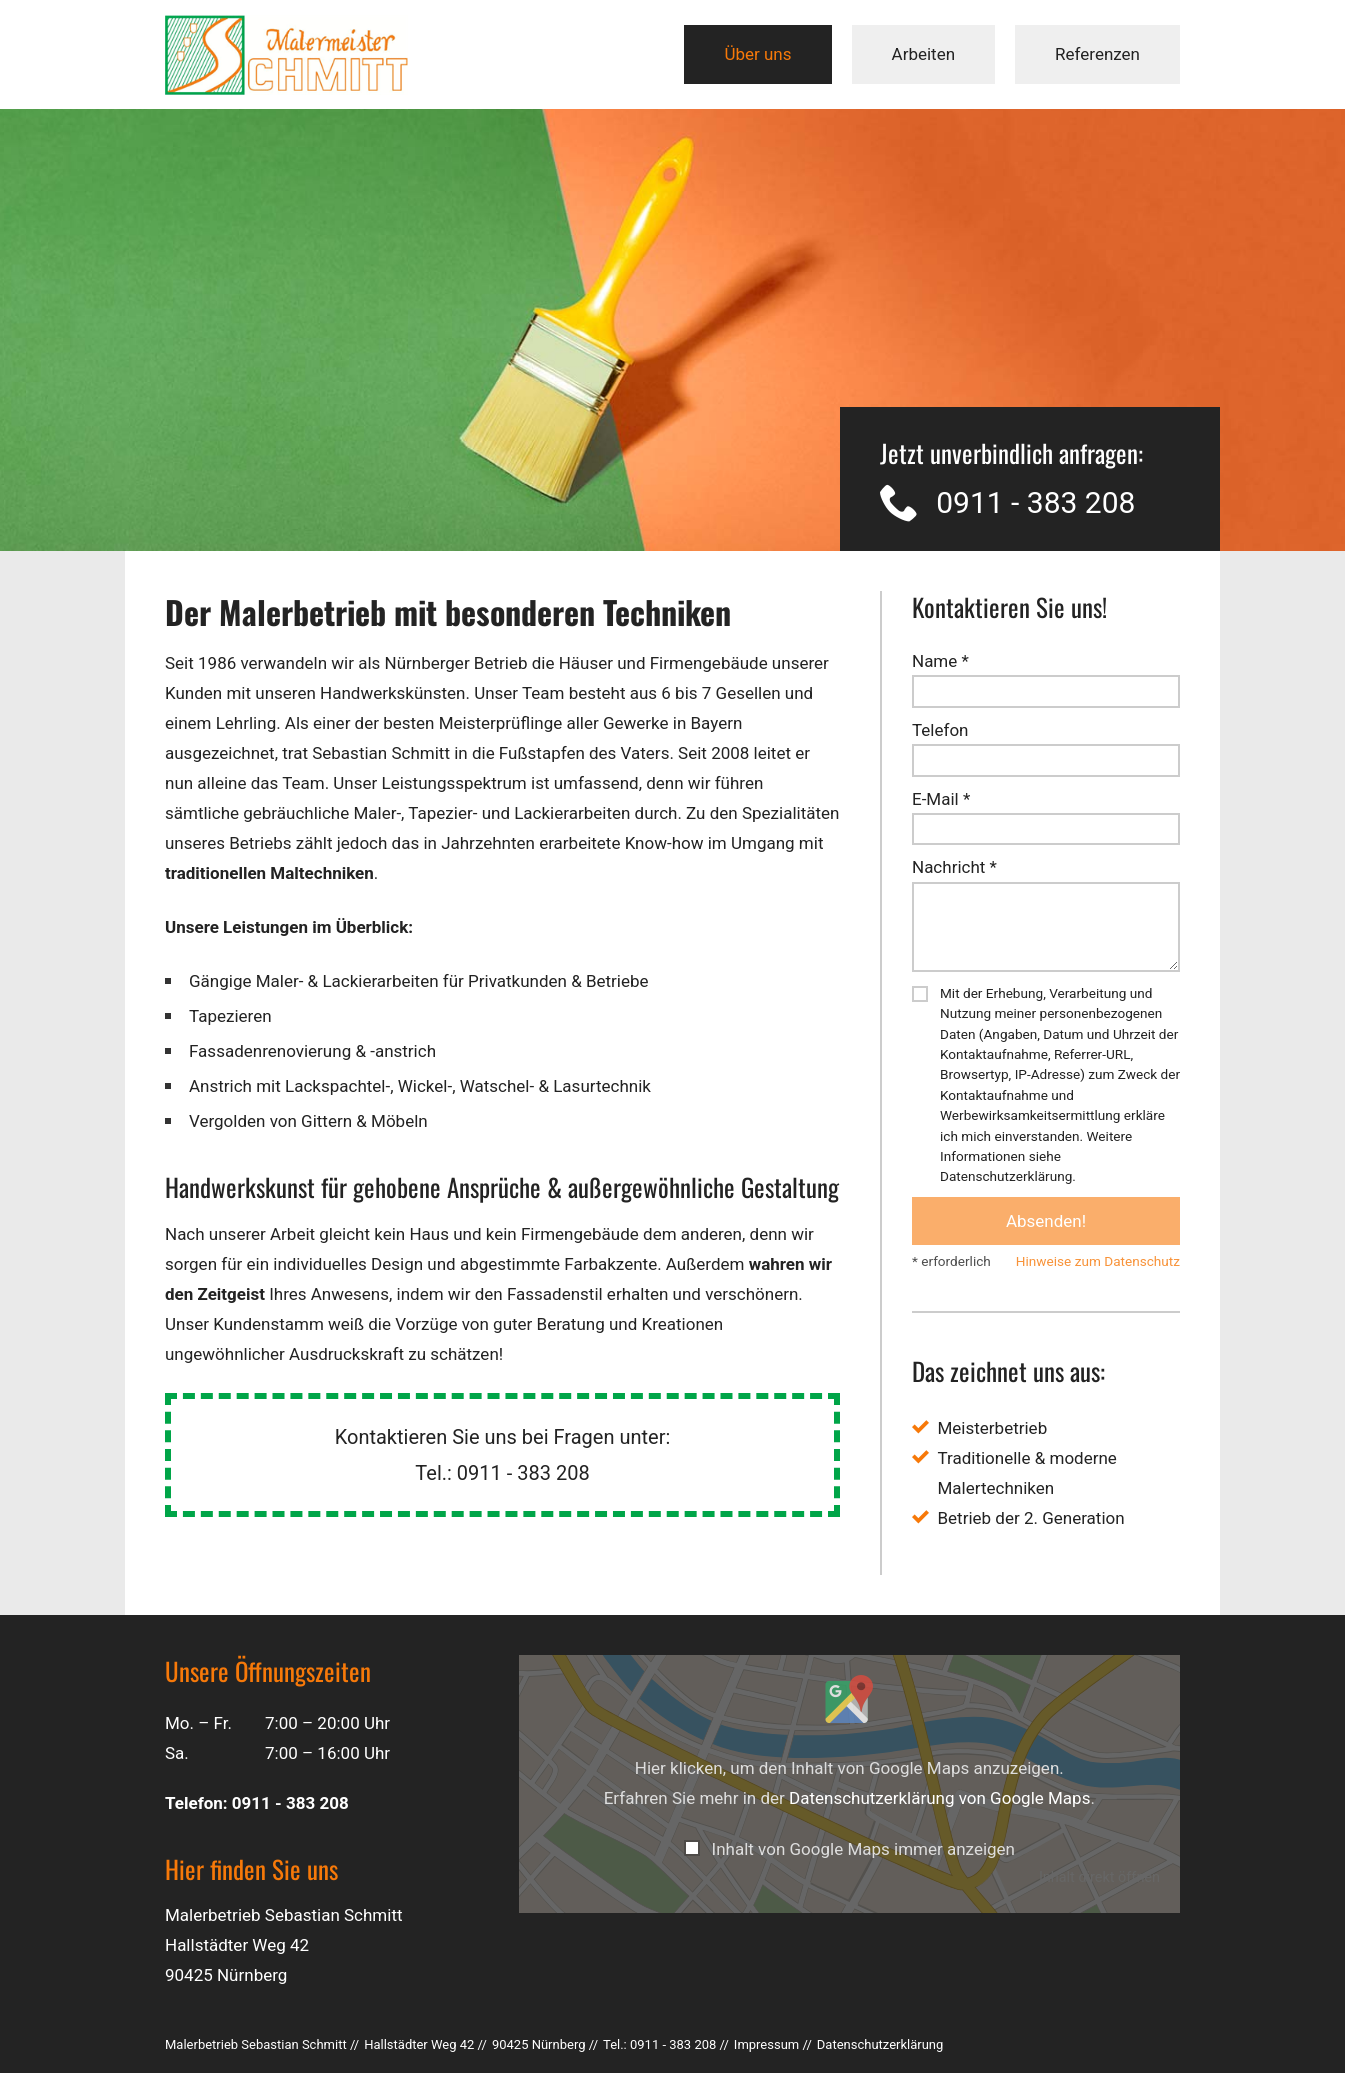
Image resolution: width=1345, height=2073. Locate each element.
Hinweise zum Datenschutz (1098, 1261)
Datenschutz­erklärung (880, 2044)
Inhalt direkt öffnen (1099, 1877)
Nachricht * (954, 867)
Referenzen (1097, 54)
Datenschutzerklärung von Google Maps (939, 1798)
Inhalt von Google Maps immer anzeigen (863, 1849)
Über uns (757, 54)
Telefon (940, 730)
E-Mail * (941, 799)
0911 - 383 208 (1035, 503)
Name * (940, 661)
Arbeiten (924, 54)
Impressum (766, 2044)
